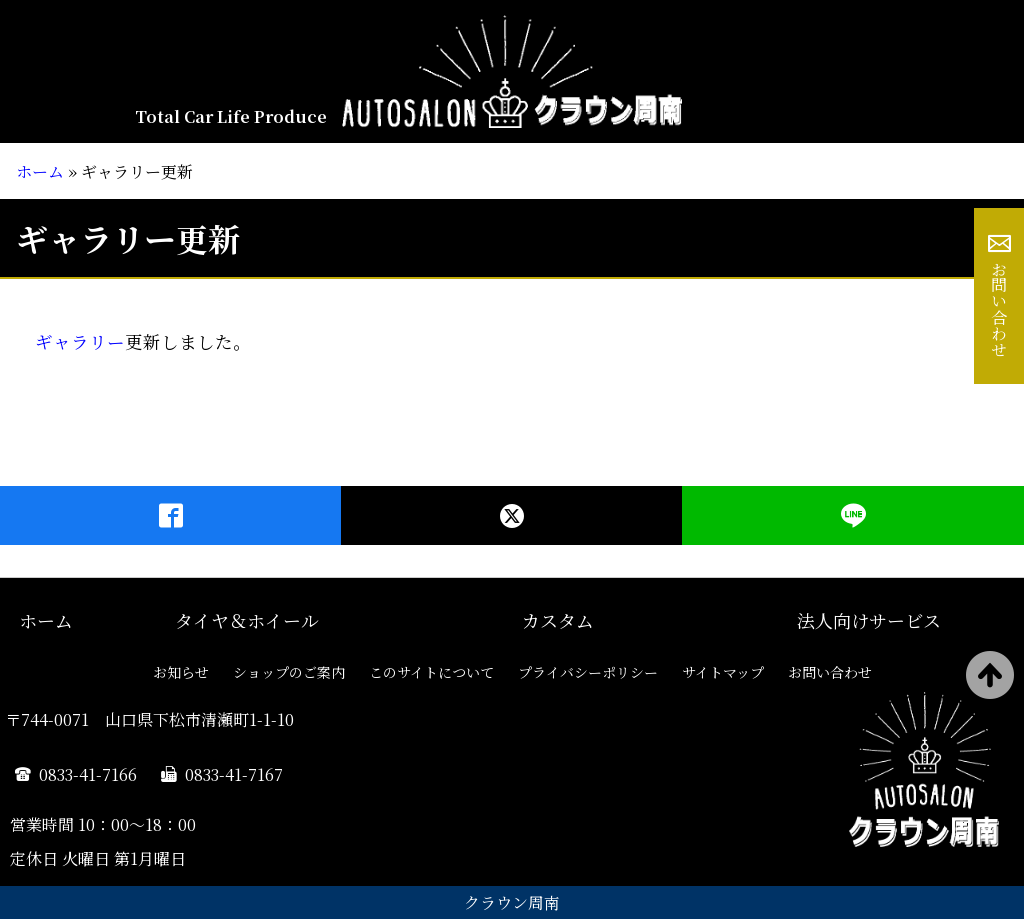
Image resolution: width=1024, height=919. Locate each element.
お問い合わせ (999, 309)
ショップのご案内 (289, 672)
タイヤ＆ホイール (247, 620)
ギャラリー (80, 341)
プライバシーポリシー (588, 672)
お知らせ (181, 672)
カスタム (558, 620)
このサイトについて (431, 672)
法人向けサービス (869, 620)
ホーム (40, 171)
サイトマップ (723, 672)
